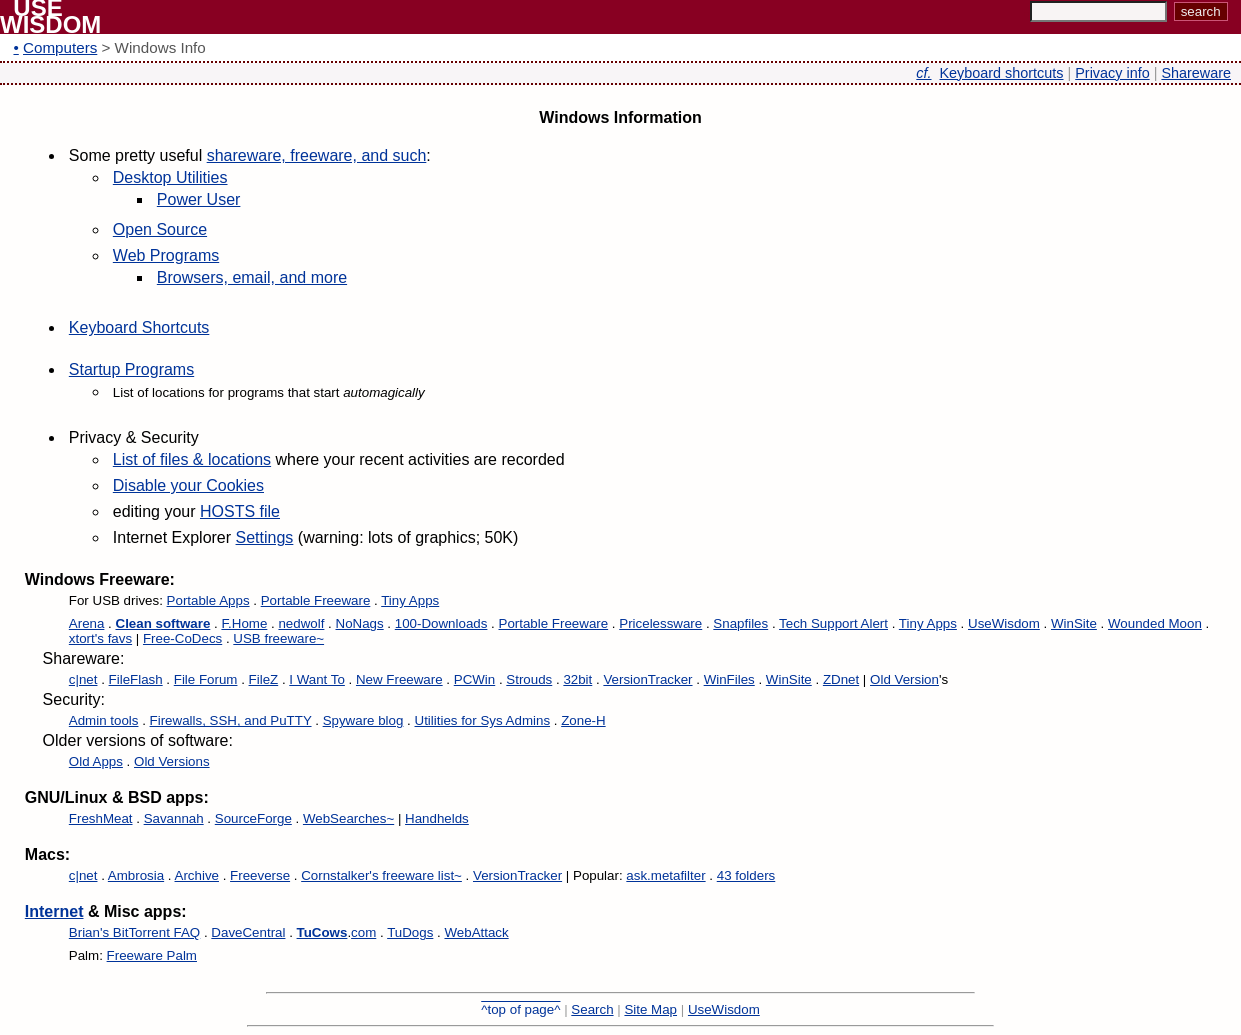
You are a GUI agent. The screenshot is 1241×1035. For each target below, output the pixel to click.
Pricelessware (660, 623)
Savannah (174, 818)
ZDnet (841, 679)
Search (592, 1009)
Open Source (160, 229)
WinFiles (729, 679)
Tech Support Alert (833, 623)
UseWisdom (1004, 623)
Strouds (529, 679)
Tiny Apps (410, 600)
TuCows (322, 932)
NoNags (360, 623)
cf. (923, 73)
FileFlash (136, 679)
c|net (83, 679)
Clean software (163, 623)
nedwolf (301, 623)
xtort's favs (100, 638)
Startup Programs (131, 369)
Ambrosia (136, 875)
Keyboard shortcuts (1002, 73)
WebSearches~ (348, 818)
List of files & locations (192, 459)
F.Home (244, 623)
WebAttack (476, 932)
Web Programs (166, 255)
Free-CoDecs (182, 638)
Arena (87, 623)
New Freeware (399, 679)
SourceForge (253, 818)
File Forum (206, 679)
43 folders (746, 875)
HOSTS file (240, 511)
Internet (54, 911)
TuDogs (410, 932)
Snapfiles (740, 623)
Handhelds (437, 818)
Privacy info (1112, 73)
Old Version (904, 679)
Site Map (650, 1009)
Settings (265, 537)
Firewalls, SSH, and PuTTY (231, 720)
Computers (60, 47)
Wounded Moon (1155, 623)
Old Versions (172, 761)
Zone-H (583, 720)
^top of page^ (520, 1009)
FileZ (264, 679)
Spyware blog (363, 720)
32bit (577, 679)
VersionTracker (647, 679)
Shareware (1196, 73)
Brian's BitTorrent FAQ (134, 932)
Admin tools (104, 720)
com (363, 932)
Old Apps (96, 761)
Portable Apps (208, 600)
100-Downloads (441, 623)
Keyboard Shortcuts (139, 327)
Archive (197, 875)
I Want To (317, 679)
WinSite (1074, 623)
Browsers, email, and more (252, 277)
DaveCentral (248, 932)
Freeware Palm (152, 955)
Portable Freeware (316, 600)
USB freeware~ (278, 638)
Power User (199, 199)
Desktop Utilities (170, 177)
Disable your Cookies (188, 485)
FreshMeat (101, 818)
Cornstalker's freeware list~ (381, 875)
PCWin (474, 679)
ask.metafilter (665, 875)
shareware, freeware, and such (317, 155)
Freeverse (260, 875)
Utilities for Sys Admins (483, 720)
